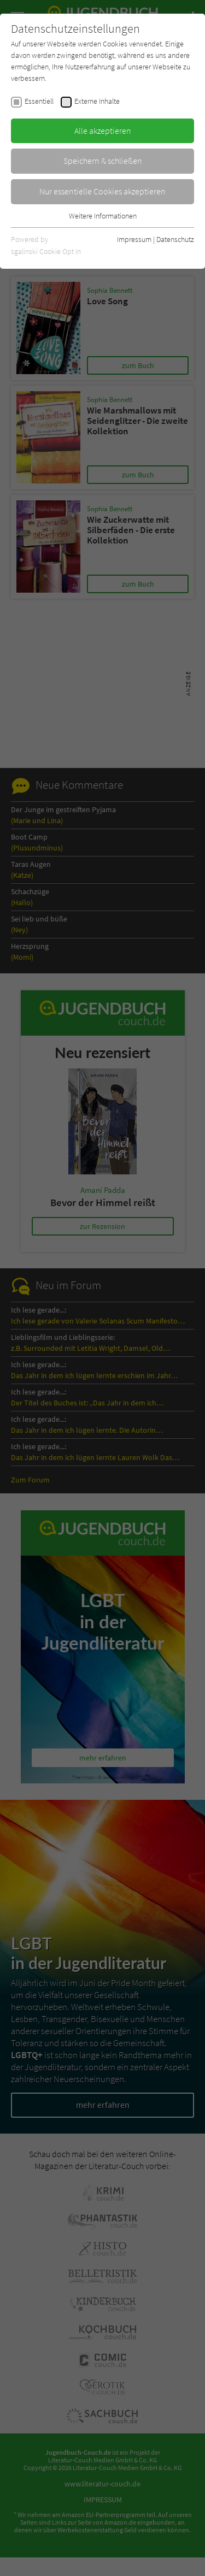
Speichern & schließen (102, 160)
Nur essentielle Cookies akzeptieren (102, 191)
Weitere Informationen (103, 216)
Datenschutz (175, 239)
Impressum (134, 239)
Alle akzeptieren (102, 130)
